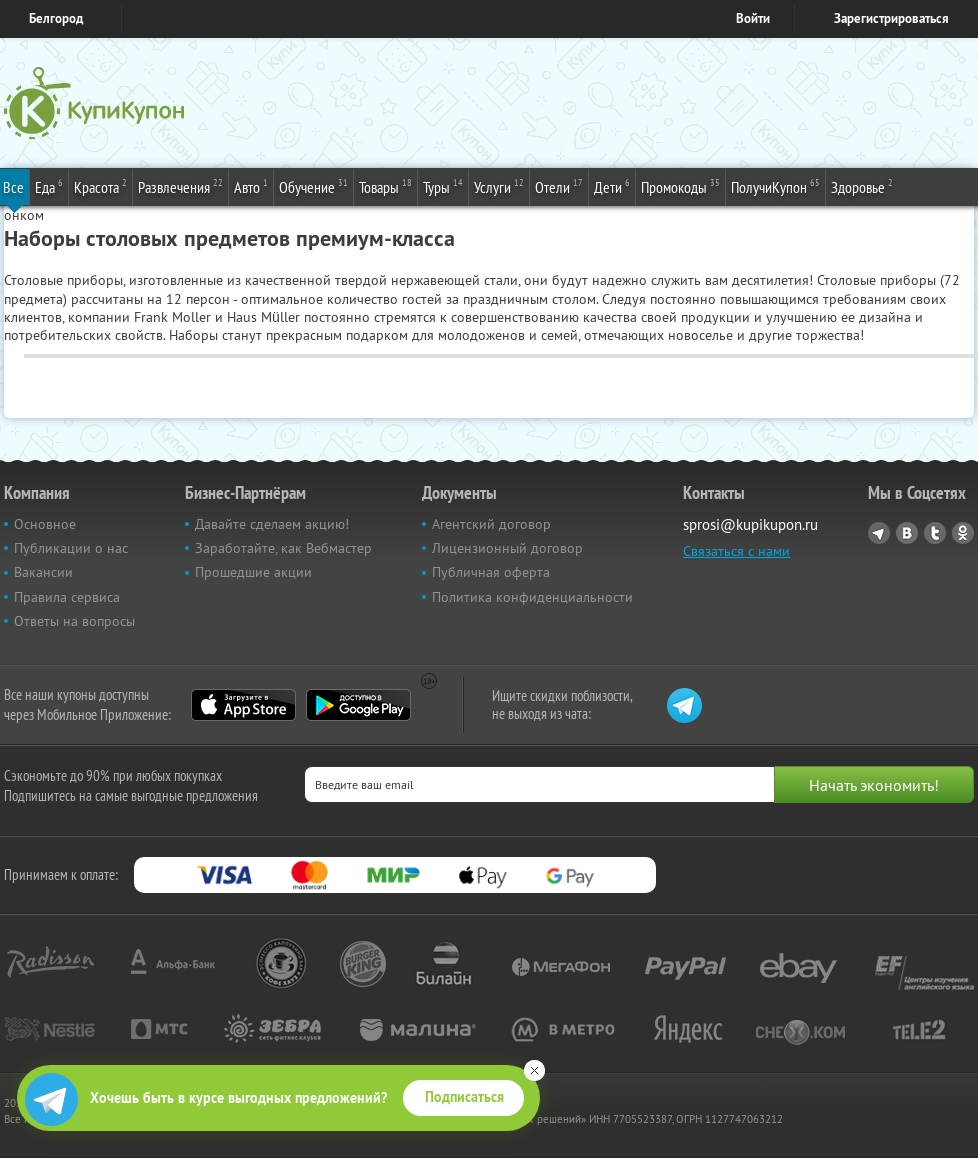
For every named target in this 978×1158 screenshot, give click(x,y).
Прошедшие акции (253, 572)
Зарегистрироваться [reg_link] (891, 18)
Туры (443, 186)
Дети (612, 186)
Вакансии (43, 572)
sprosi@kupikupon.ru (750, 524)
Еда (49, 186)
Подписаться (464, 1097)
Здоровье (862, 186)
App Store (243, 705)
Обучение (313, 186)
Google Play (358, 705)
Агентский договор (491, 524)
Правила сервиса (67, 597)
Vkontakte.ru (907, 533)
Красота (100, 186)
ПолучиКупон (775, 186)
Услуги (499, 186)
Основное (45, 524)
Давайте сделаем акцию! (272, 524)
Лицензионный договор (507, 548)
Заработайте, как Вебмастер (283, 548)
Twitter (935, 533)
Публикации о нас (71, 548)
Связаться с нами (736, 551)
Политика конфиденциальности (532, 597)
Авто (251, 186)
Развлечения (180, 186)
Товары (385, 186)
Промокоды (680, 186)
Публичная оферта (491, 572)
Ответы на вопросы (74, 621)
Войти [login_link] (753, 18)
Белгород (56, 18)
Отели (559, 186)
